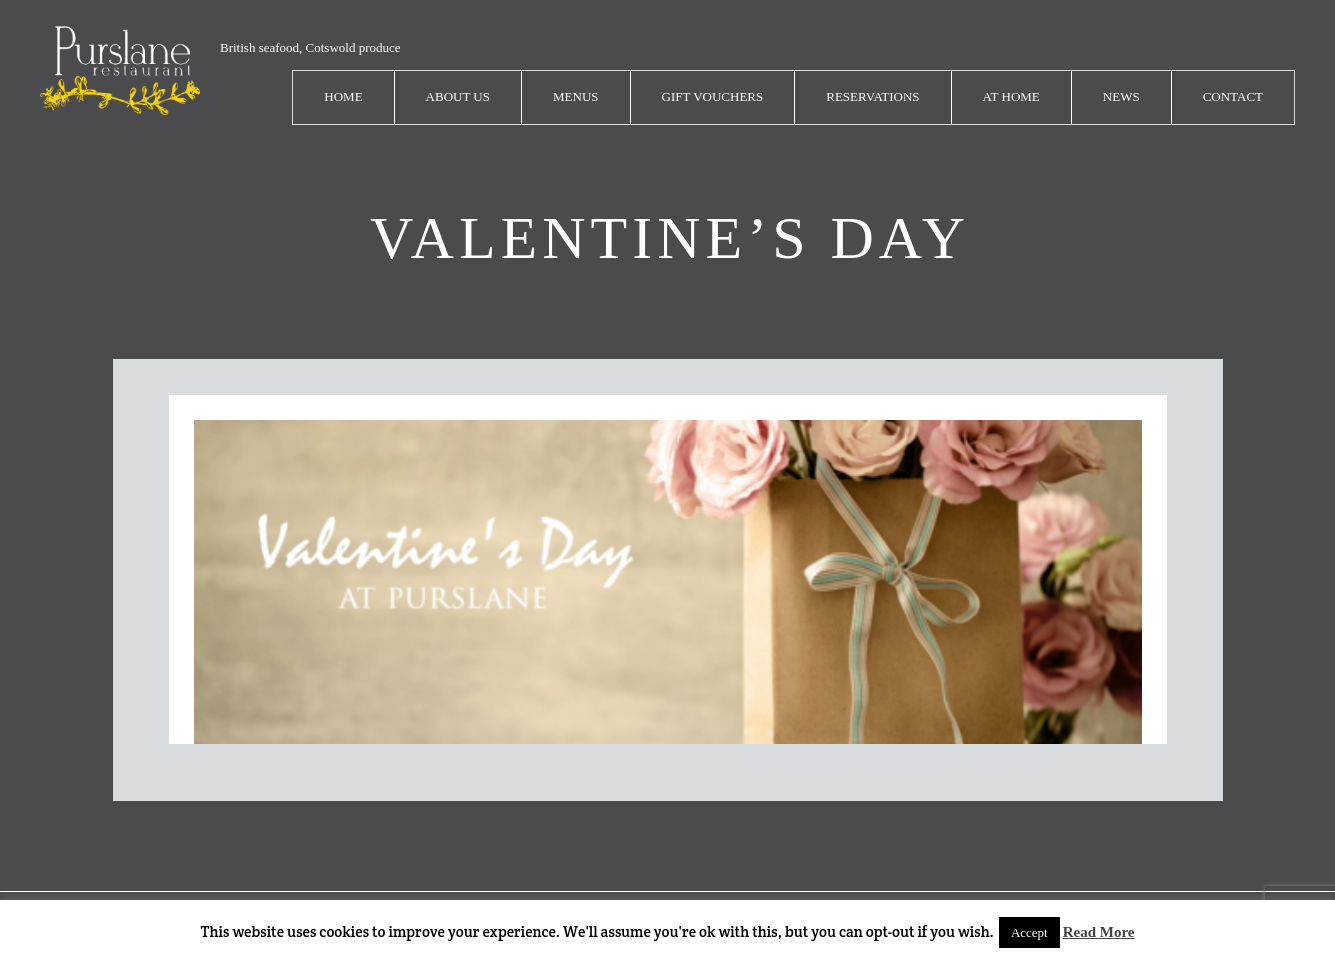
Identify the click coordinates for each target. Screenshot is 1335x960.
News (1121, 96)
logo (120, 70)
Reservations (872, 96)
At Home (1011, 96)
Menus (576, 96)
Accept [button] (1029, 932)
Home (343, 96)
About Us (458, 96)
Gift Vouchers (713, 96)
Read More (1099, 932)
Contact (1233, 96)
